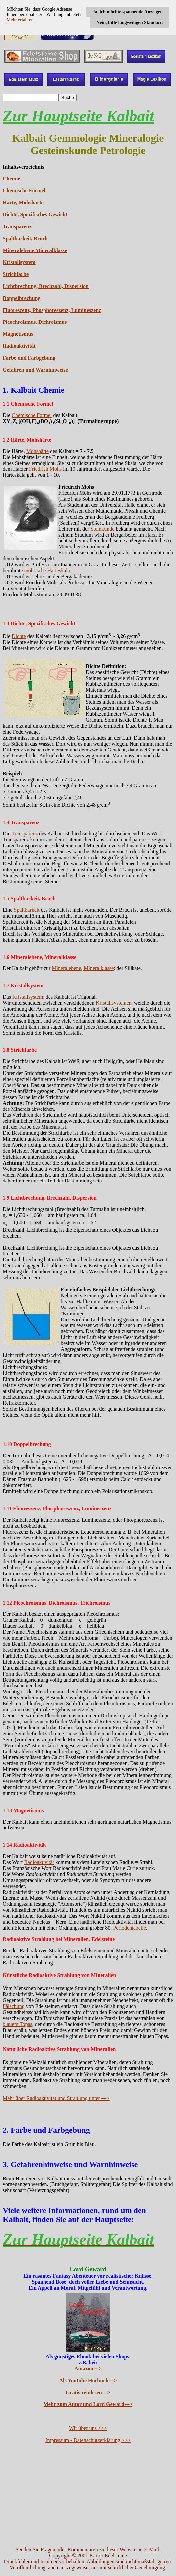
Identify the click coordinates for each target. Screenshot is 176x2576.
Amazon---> (88, 2368)
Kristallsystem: (28, 997)
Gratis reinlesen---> (88, 2392)
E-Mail (152, 2549)
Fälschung (14, 2006)
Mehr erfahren (20, 19)
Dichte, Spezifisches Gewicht (35, 214)
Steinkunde (102, 529)
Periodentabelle (129, 1928)
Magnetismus (18, 334)
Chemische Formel (24, 190)
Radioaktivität (19, 346)
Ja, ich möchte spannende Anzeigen (128, 11)
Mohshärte (37, 451)
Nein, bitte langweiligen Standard (129, 22)
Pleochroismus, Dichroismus (35, 322)
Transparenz (17, 226)
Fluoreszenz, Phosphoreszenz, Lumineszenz (52, 310)
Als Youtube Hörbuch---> (88, 2380)
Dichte (19, 636)
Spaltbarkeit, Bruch (25, 238)
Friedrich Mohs (45, 469)
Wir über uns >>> (88, 2428)
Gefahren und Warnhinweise (35, 370)
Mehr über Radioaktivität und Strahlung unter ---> (56, 2098)
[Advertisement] (88, 2495)
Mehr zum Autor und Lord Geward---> (88, 2404)
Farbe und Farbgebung (29, 358)
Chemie (11, 178)
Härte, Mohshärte (23, 202)
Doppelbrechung (22, 298)
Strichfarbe (16, 274)
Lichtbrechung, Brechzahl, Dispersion (46, 286)
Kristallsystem (19, 262)
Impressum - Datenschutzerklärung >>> (88, 2440)
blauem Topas (17, 2024)
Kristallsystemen (114, 1003)
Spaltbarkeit (26, 910)
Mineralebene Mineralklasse (35, 250)
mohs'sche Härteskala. (47, 570)
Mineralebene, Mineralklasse (83, 968)
